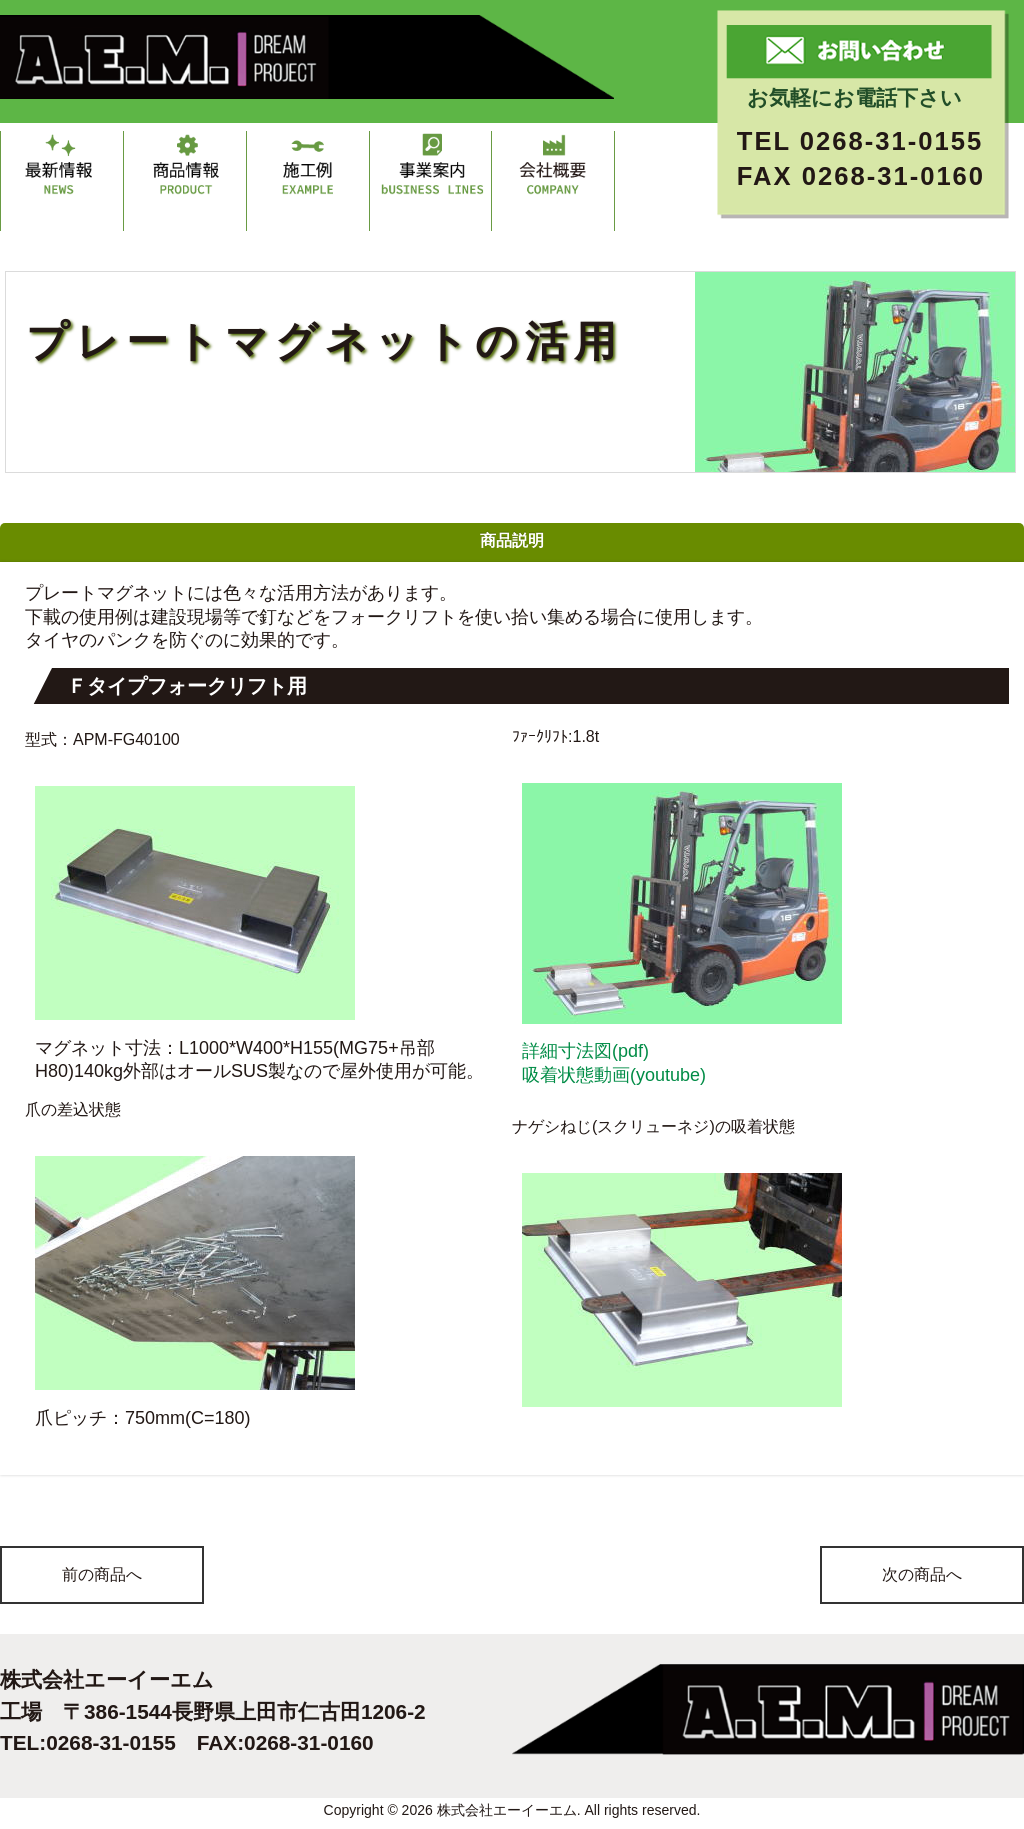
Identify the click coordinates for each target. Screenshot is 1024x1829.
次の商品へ (922, 1574)
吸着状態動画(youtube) (614, 1075)
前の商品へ (102, 1574)
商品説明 (512, 540)
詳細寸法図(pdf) (585, 1051)
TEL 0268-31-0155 (860, 141)
